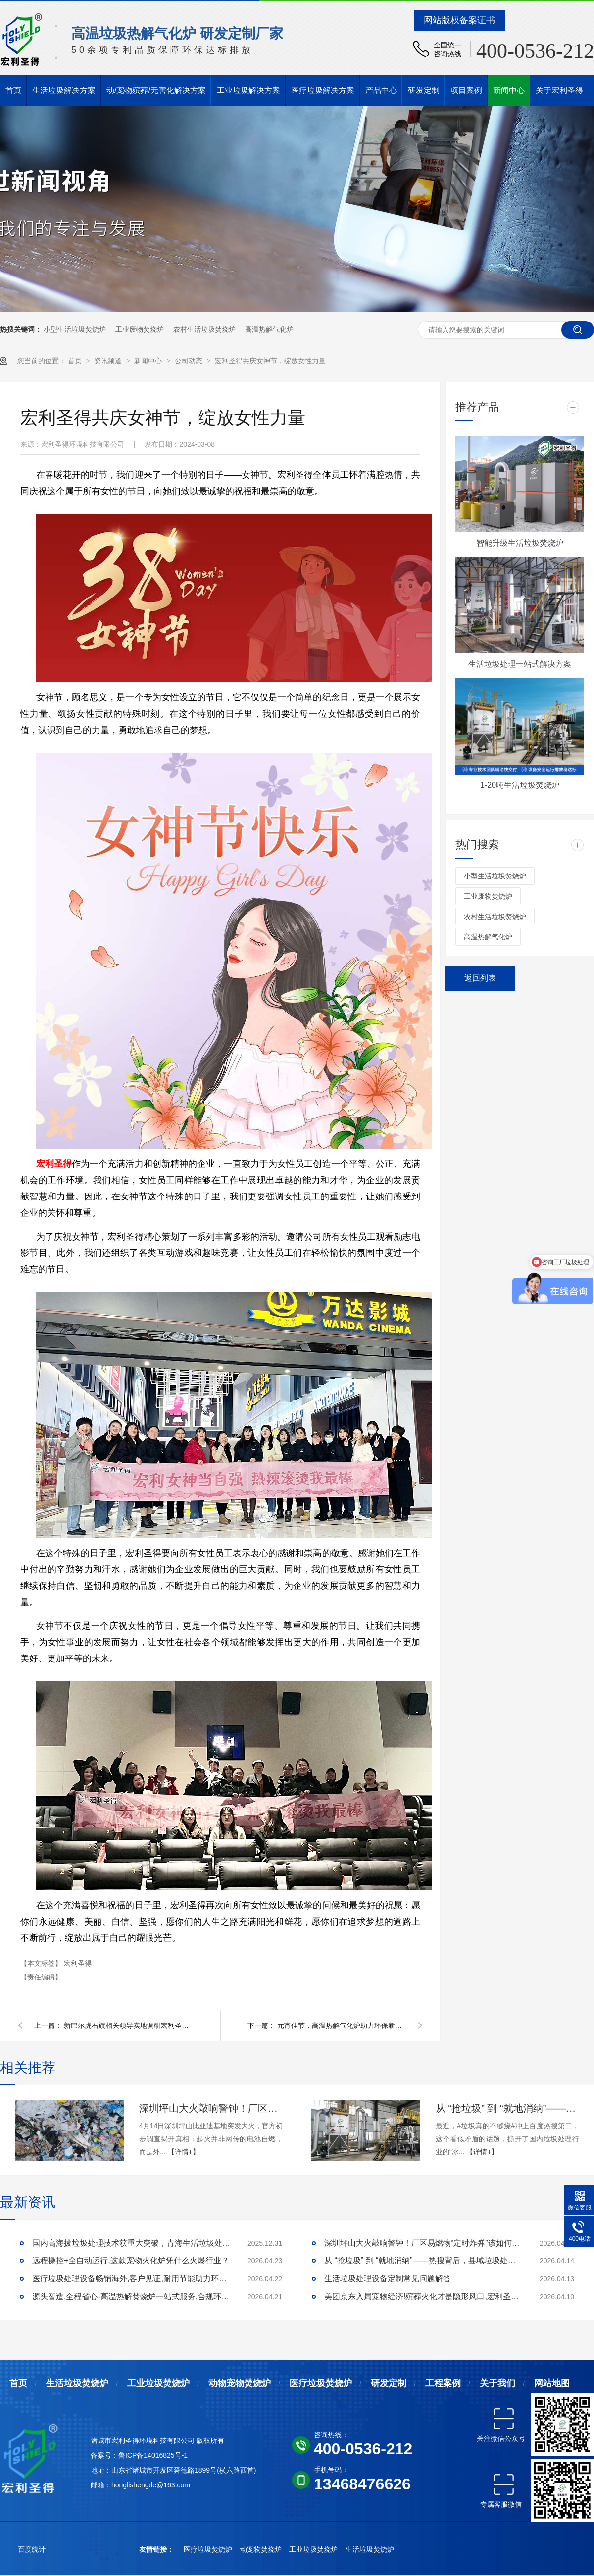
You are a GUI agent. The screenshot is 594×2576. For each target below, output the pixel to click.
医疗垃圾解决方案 (322, 90)
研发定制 (424, 90)
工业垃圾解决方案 (248, 90)
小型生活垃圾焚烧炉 (75, 329)
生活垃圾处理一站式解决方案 (519, 664)
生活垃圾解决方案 (64, 90)
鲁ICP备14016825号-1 (153, 2455)
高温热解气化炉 (269, 329)
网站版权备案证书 (459, 20)
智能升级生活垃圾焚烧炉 (519, 543)
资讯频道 (109, 361)
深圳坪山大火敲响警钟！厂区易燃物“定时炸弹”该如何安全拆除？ (211, 2108)
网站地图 (552, 2383)
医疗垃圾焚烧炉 (321, 2383)
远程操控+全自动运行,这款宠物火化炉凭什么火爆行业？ (130, 2260)
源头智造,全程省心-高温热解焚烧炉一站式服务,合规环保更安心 (131, 2296)
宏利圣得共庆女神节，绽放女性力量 (270, 361)
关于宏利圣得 (559, 90)
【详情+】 (183, 2152)
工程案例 (443, 2383)
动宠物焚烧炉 (262, 2549)
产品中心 (381, 90)
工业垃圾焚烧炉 (158, 2383)
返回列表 (480, 978)
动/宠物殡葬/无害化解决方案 (156, 90)
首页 (13, 90)
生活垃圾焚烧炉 (77, 2383)
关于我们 (497, 2383)
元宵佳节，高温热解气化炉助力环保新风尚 (341, 2025)
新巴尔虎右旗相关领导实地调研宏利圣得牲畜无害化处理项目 (128, 2025)
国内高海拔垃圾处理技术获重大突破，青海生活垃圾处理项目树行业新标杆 (131, 2243)
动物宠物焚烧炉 (239, 2383)
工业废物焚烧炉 (139, 329)
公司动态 (189, 361)
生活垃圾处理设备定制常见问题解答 (387, 2278)
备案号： (104, 2455)
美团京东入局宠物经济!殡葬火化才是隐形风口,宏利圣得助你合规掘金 (423, 2296)
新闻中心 (509, 90)
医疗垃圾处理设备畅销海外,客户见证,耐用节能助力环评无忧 (131, 2278)
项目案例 (466, 90)
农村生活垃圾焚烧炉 (204, 329)
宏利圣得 (78, 1963)
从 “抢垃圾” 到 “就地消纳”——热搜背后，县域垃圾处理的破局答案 (507, 2108)
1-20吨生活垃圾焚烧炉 (519, 785)
